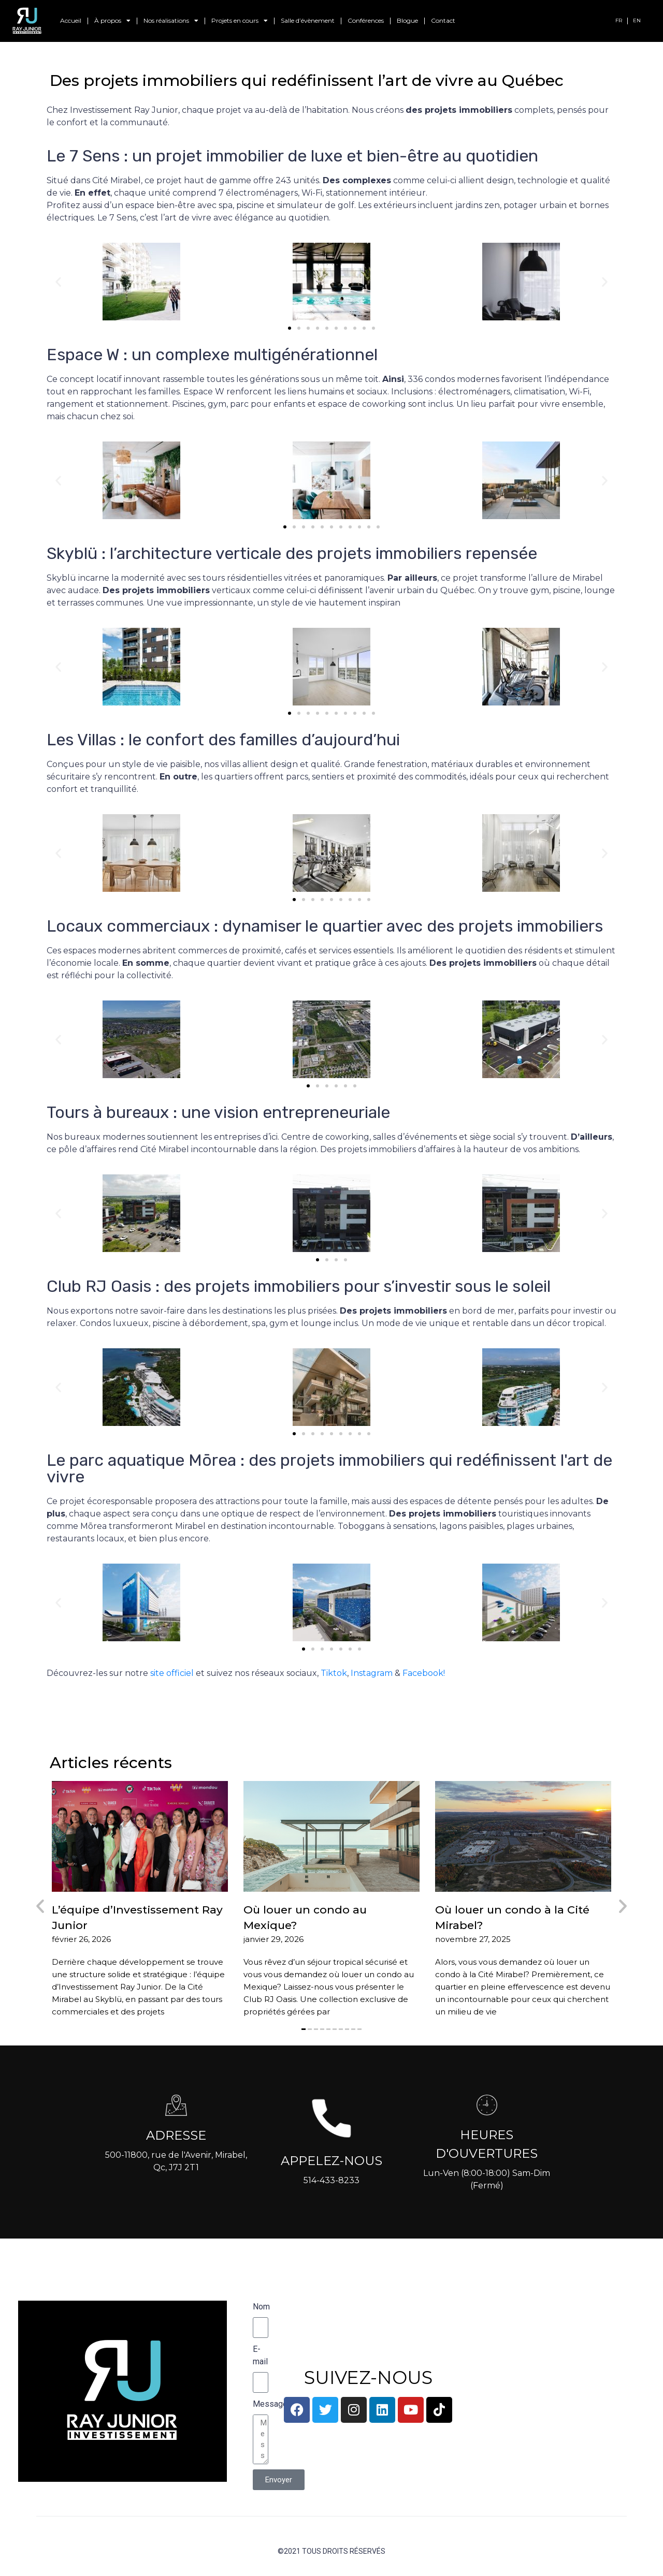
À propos (112, 20)
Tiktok (334, 1673)
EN (637, 20)
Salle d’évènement (308, 20)
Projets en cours (239, 20)
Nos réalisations (170, 20)
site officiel (172, 1673)
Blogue (407, 20)
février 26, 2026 (81, 1939)
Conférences (366, 20)
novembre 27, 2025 (473, 1939)
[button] (58, 281)
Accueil (70, 20)
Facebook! (423, 1673)
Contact (443, 20)
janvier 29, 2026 (273, 1939)
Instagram (372, 1673)
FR (618, 20)
